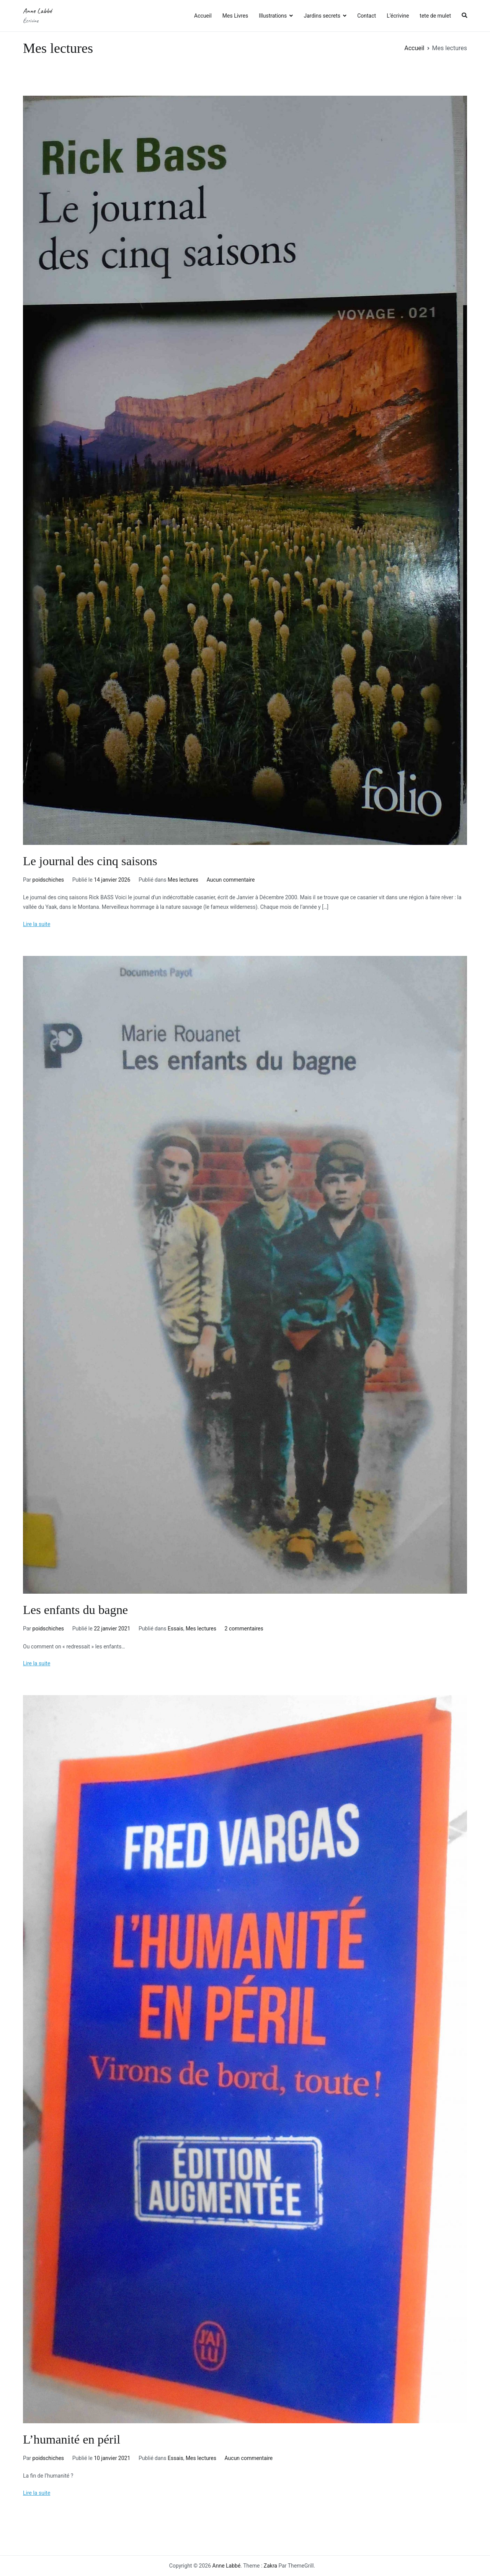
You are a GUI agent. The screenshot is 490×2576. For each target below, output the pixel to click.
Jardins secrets (322, 16)
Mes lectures (183, 880)
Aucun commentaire (231, 880)
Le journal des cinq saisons (90, 861)
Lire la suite (36, 924)
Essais (175, 1628)
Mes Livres (235, 16)
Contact (366, 16)
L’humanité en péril (71, 2439)
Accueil (203, 16)
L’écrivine (398, 16)
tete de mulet (435, 16)
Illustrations (273, 16)
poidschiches (48, 880)
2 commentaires (244, 1628)
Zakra (270, 2566)
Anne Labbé (37, 10)
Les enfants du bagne (75, 1610)
